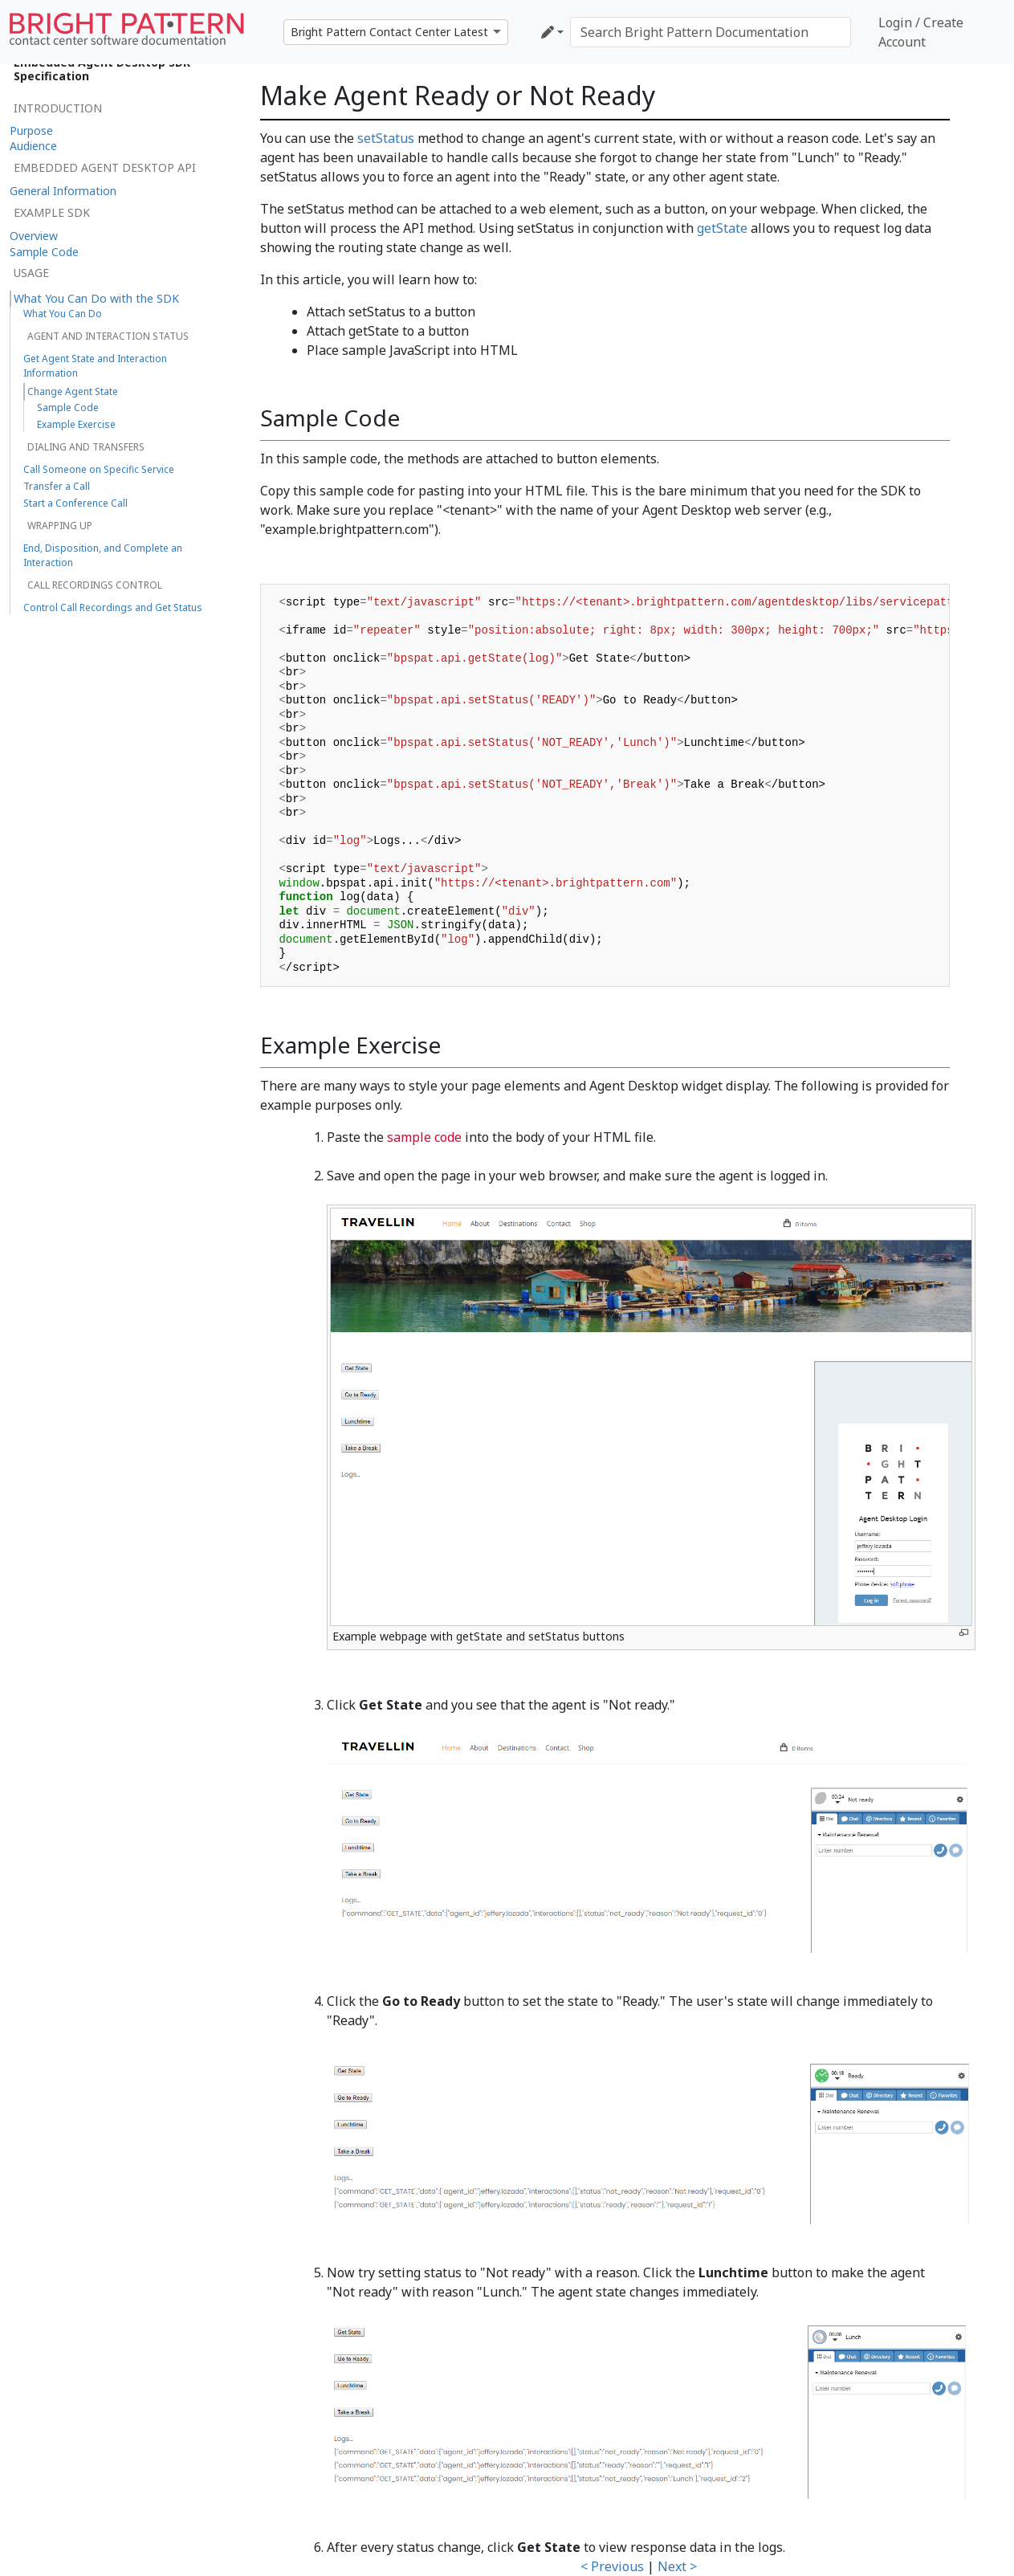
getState (722, 228)
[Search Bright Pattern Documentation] (710, 32)
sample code (424, 1137)
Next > (677, 2566)
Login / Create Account (920, 32)
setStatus (385, 138)
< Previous (612, 2566)
